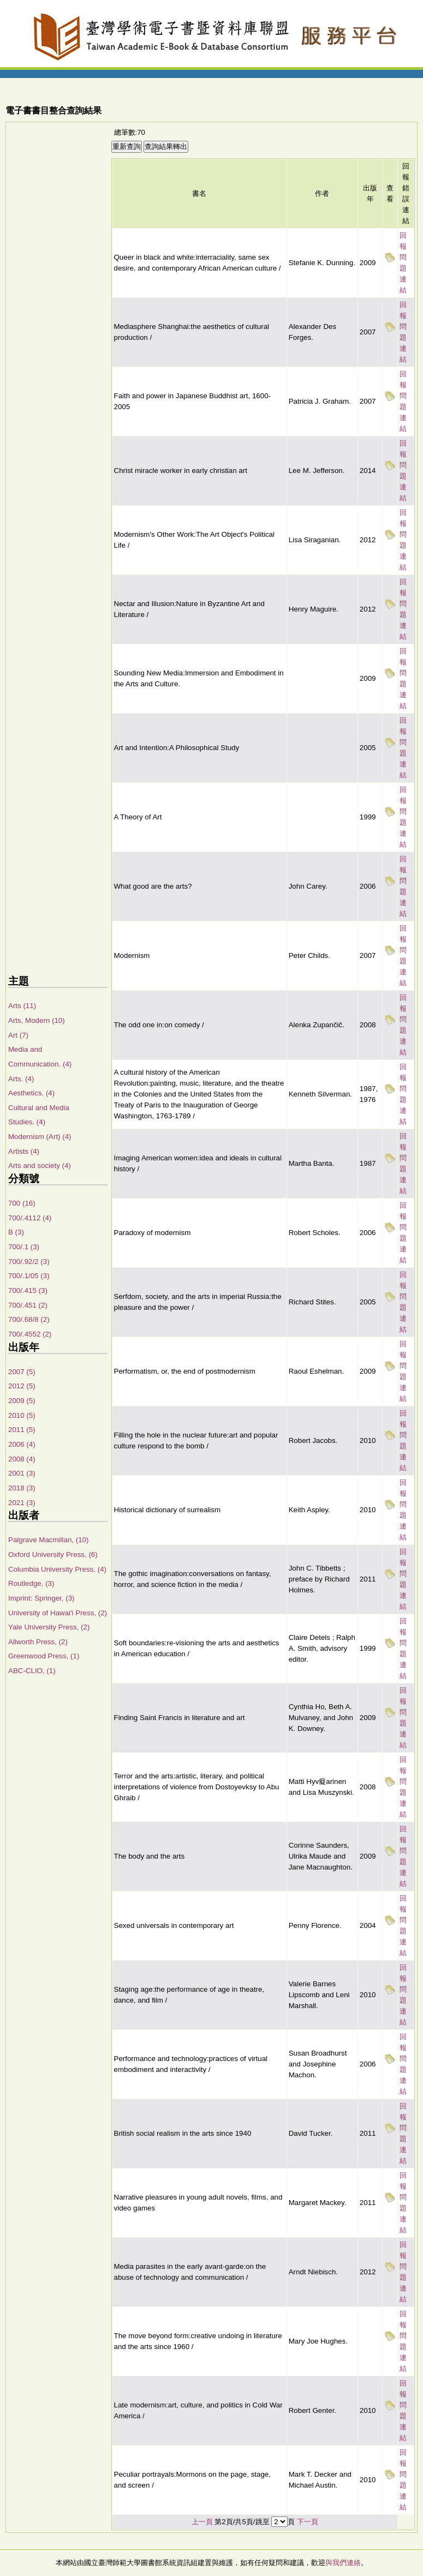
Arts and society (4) (39, 1165)
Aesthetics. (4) (31, 1093)
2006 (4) (21, 1444)
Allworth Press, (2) (38, 1642)
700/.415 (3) (27, 1290)
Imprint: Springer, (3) (41, 1598)
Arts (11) (22, 1006)
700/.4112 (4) (29, 1218)
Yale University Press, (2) (49, 1627)
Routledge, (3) (31, 1583)
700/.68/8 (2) (29, 1319)
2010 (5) (21, 1415)
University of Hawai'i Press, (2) (57, 1613)
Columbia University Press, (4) (57, 1569)
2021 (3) (21, 1503)
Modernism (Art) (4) (40, 1137)
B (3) (16, 1232)
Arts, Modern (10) (36, 1020)
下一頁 (307, 2522)
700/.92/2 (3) (29, 1261)
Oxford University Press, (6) (53, 1554)
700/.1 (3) (23, 1247)
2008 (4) (21, 1459)
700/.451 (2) (27, 1305)
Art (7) (18, 1035)
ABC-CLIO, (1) (32, 1671)
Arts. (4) (21, 1079)
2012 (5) (21, 1386)
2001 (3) (21, 1473)
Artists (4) (23, 1151)
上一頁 (202, 2522)
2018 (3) (21, 1488)
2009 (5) (21, 1401)
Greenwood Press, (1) (43, 1656)
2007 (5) (21, 1372)
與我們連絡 (343, 2563)
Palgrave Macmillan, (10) (48, 1540)
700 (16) (21, 1203)
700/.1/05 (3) (29, 1276)
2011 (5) (21, 1429)
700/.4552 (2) (29, 1334)
